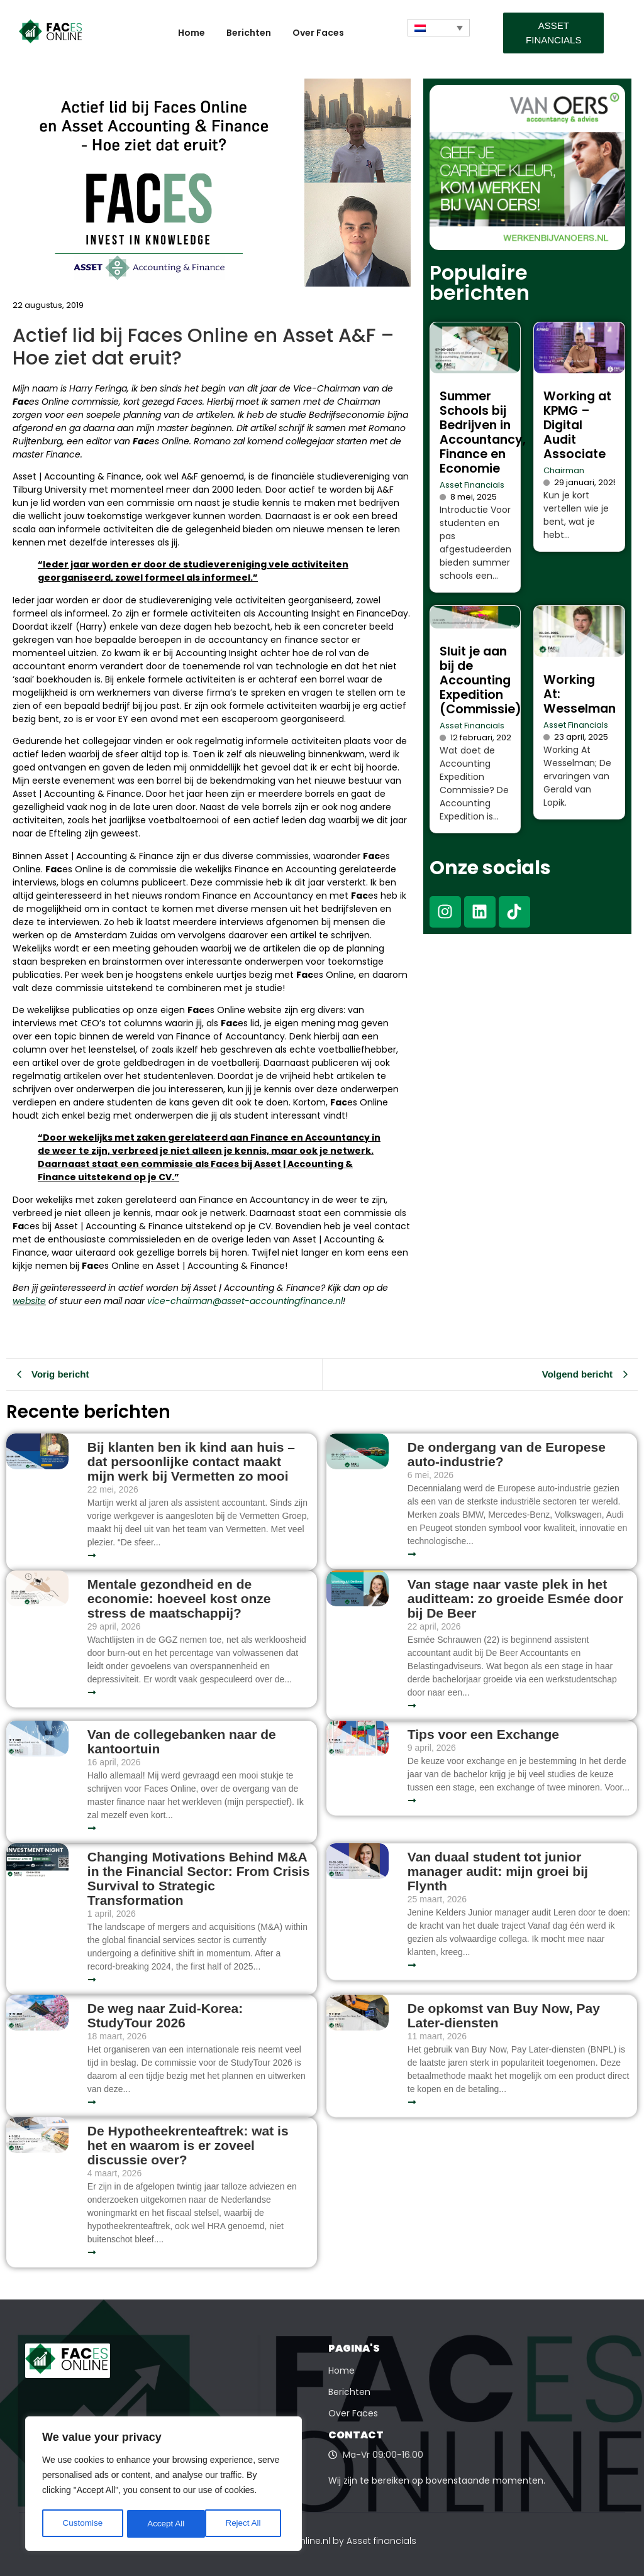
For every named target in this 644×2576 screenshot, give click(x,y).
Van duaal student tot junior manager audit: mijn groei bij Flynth (498, 1871)
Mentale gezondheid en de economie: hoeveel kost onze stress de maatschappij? (179, 1598)
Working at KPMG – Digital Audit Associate (577, 425)
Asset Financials (472, 485)
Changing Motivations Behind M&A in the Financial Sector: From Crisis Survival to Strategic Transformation (198, 1878)
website (29, 1301)
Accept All (246, 2524)
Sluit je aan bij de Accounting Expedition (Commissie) (480, 680)
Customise (82, 2524)
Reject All (165, 2524)
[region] (163, 2485)
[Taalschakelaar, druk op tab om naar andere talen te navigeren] (439, 27)
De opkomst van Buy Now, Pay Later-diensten (504, 2015)
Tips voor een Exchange (483, 1734)
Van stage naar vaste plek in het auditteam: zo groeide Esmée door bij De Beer (515, 1598)
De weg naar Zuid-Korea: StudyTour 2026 (165, 2015)
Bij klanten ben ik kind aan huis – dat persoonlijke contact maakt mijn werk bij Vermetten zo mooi (191, 1461)
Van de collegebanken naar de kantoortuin (181, 1741)
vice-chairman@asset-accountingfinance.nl (245, 1301)
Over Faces (318, 32)
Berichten (248, 32)
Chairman (563, 470)
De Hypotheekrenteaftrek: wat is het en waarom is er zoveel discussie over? (188, 2145)
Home (191, 32)
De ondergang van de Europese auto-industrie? (507, 1454)
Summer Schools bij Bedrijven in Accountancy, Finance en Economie (483, 432)
